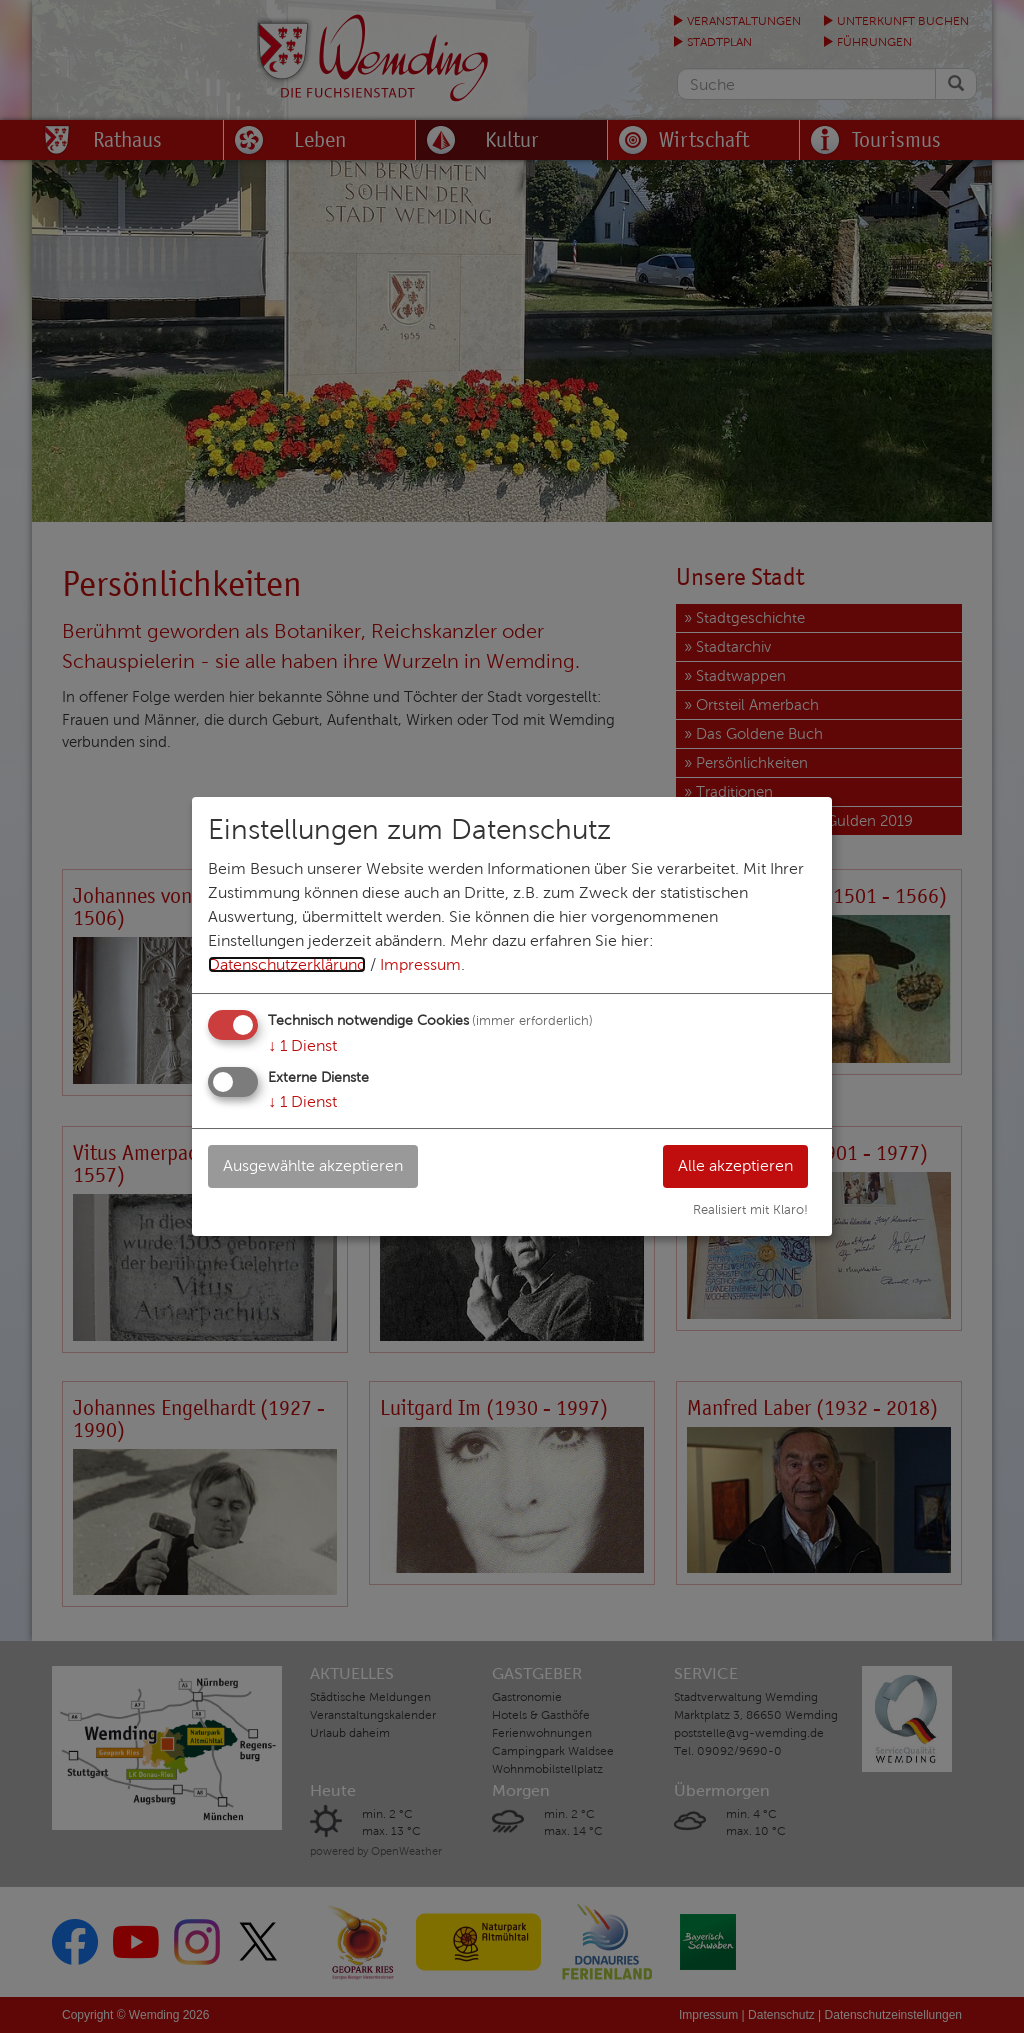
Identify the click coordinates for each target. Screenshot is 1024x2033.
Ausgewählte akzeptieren (313, 1165)
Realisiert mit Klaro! (750, 1210)
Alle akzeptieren (735, 1165)
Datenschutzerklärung (287, 964)
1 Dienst (302, 1045)
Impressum (420, 964)
